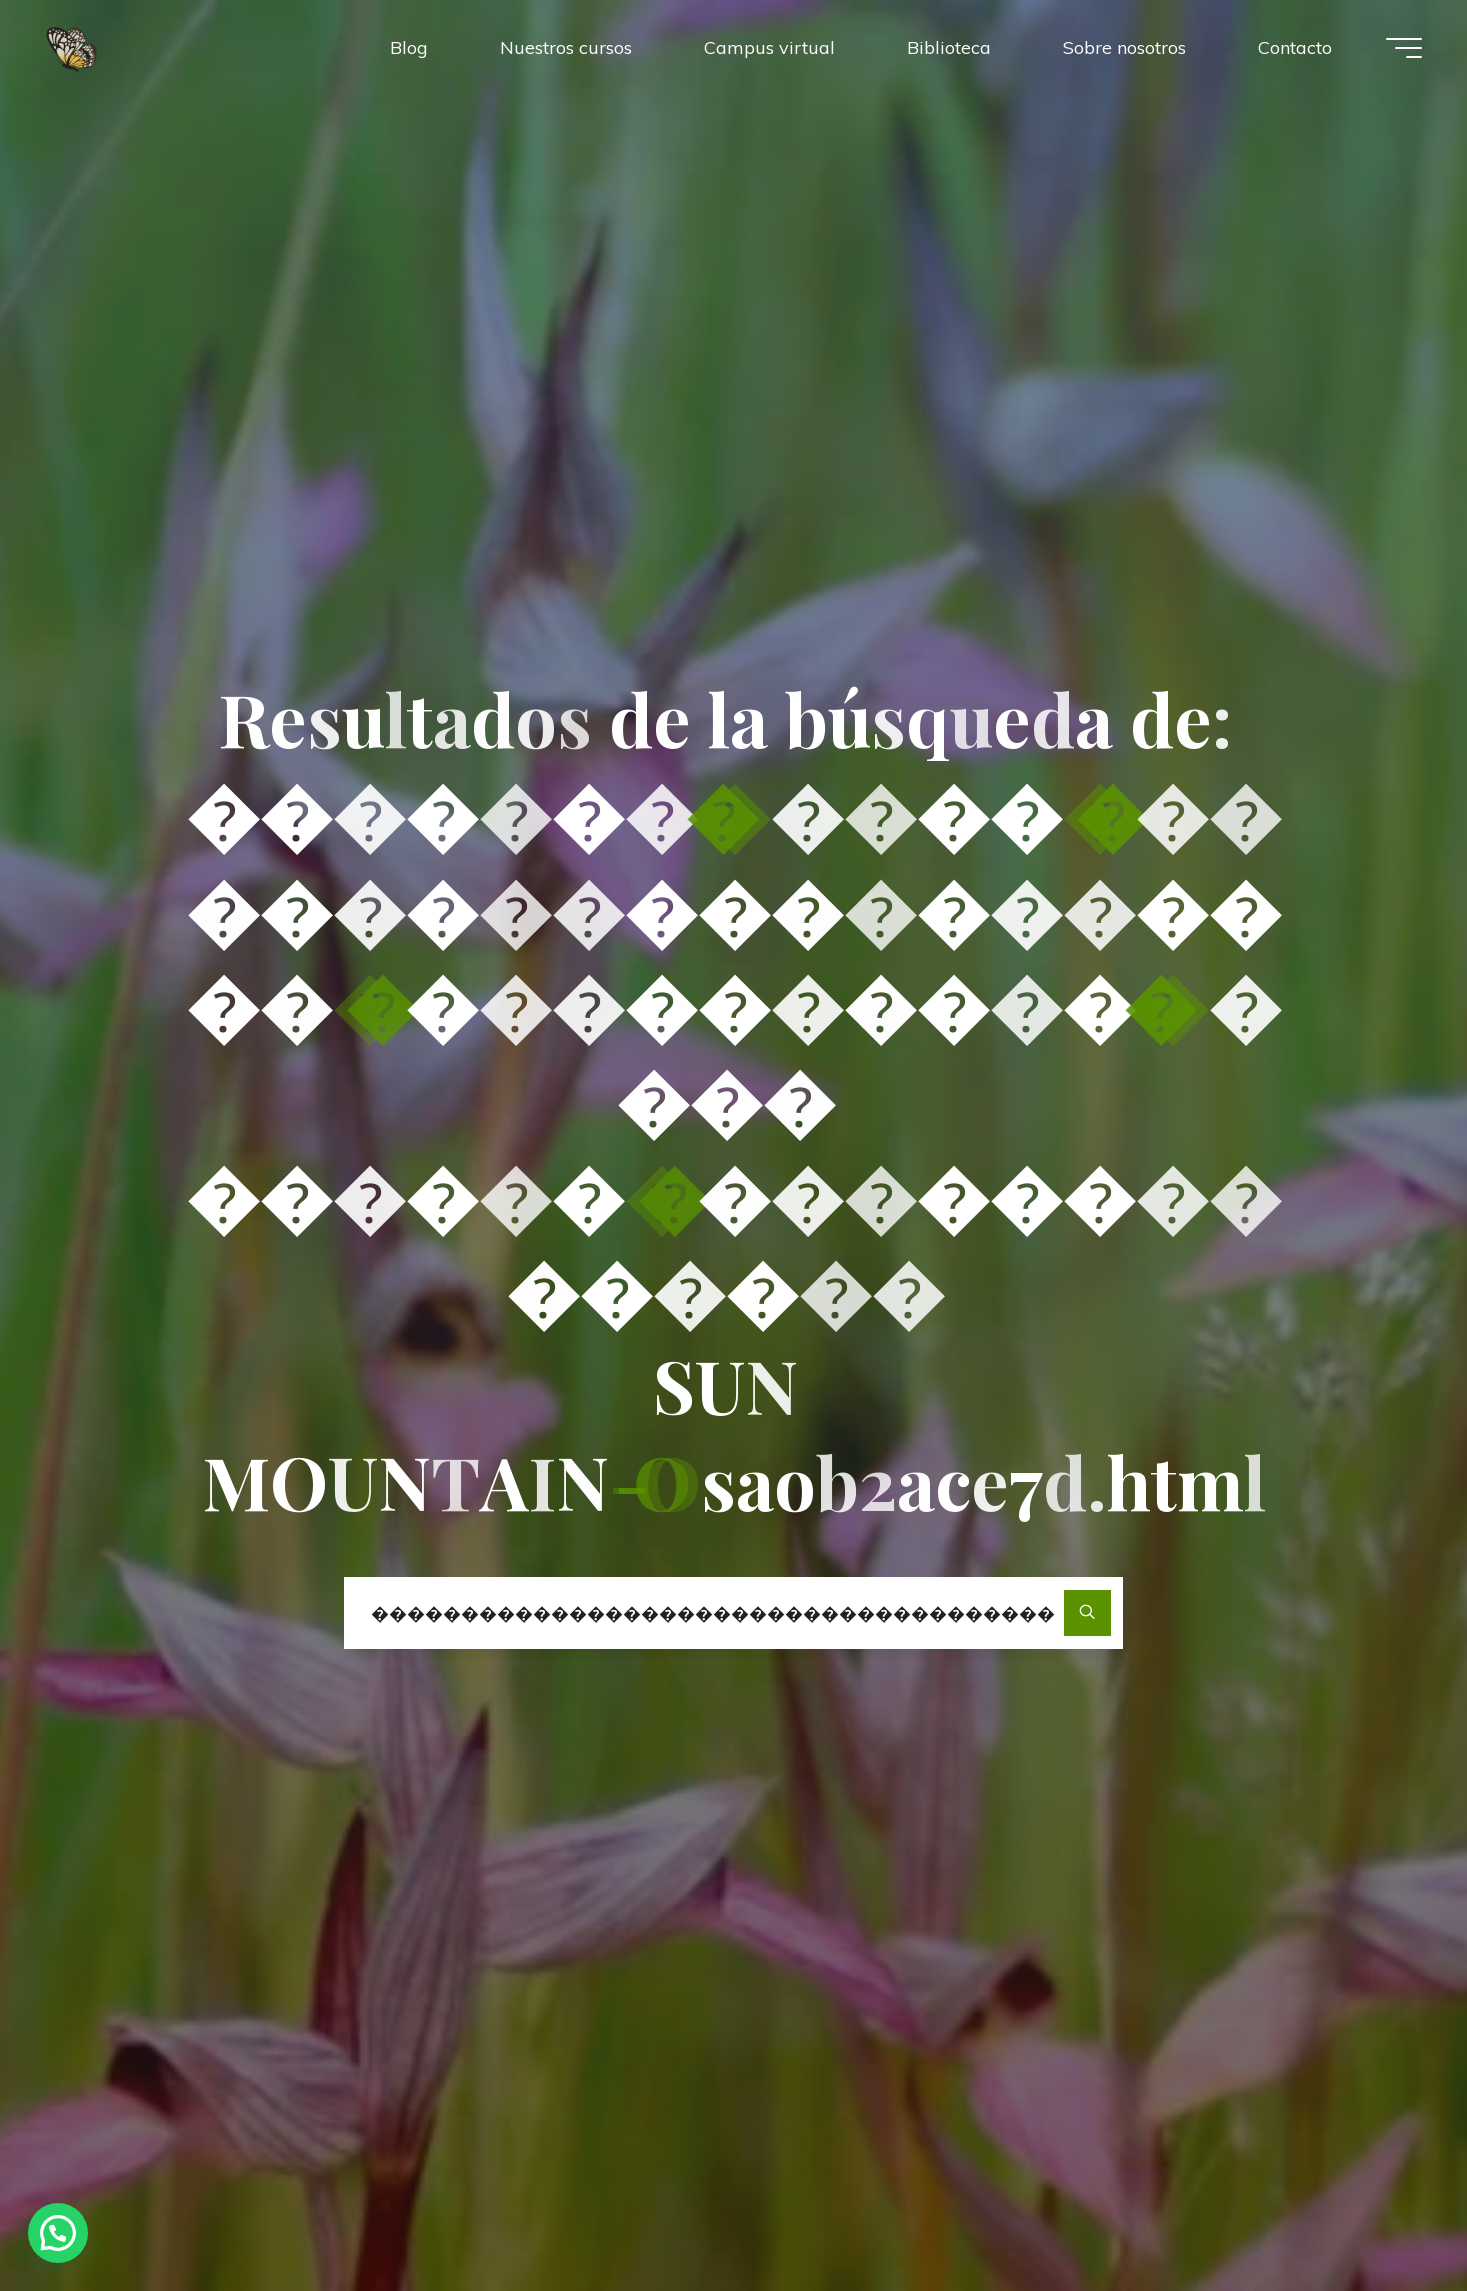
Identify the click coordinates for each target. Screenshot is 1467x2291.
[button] (58, 2233)
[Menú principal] (1404, 48)
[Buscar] (1087, 1613)
